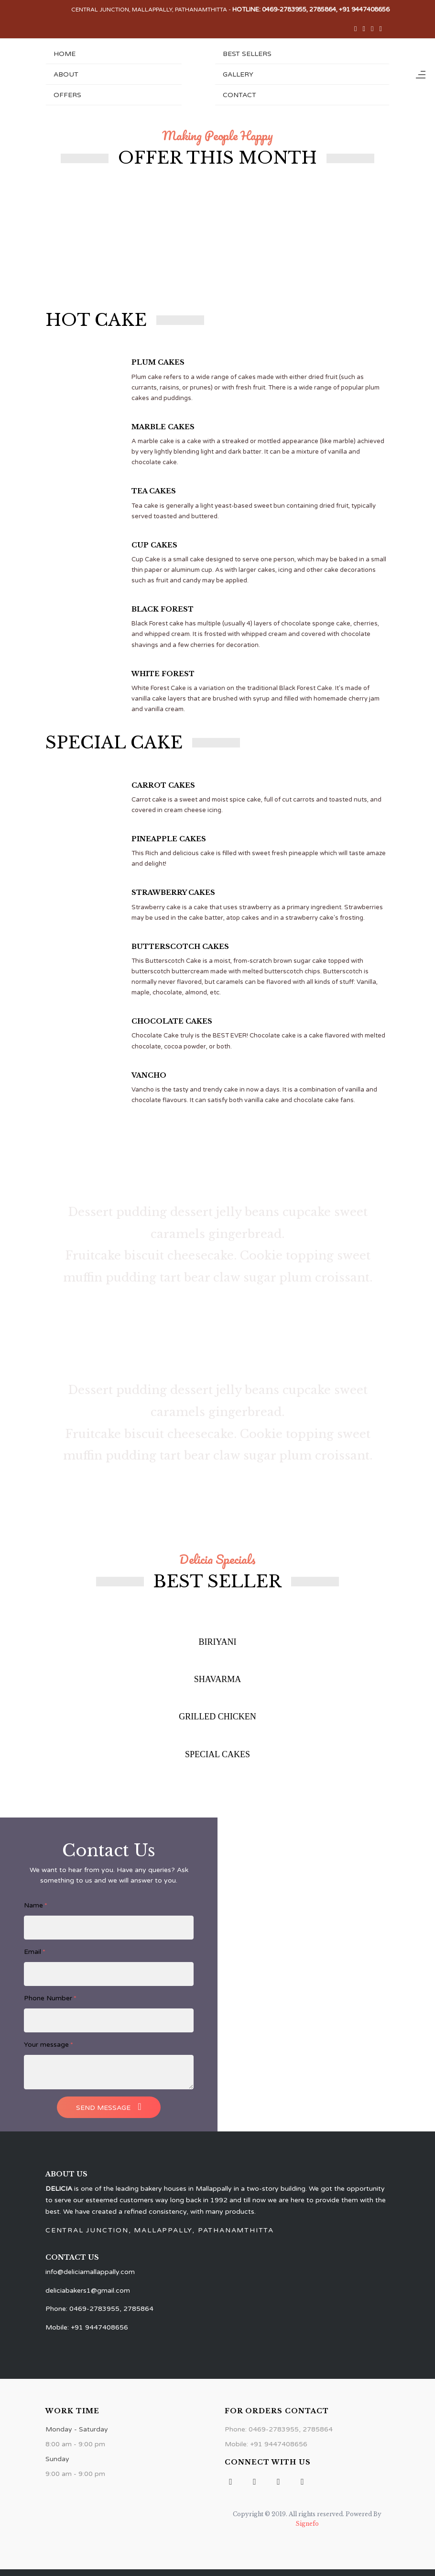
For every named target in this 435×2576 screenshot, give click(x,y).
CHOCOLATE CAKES (171, 1021)
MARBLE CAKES (163, 427)
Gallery (238, 74)
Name (35, 1905)
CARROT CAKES (163, 785)
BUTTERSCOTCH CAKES (180, 946)
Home (65, 54)
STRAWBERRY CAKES (173, 892)
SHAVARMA (217, 1679)
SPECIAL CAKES (217, 1754)
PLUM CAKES (158, 362)
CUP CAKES (154, 545)
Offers (67, 95)
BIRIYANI (218, 1642)
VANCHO (148, 1075)
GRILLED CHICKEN (217, 1716)
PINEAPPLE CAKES (168, 839)
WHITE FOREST (163, 673)
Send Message (108, 2107)
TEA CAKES (153, 491)
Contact (239, 95)
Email (34, 1952)
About (66, 74)
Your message (48, 2045)
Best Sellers (247, 54)
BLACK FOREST (162, 609)
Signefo (307, 2523)
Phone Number (50, 1998)
